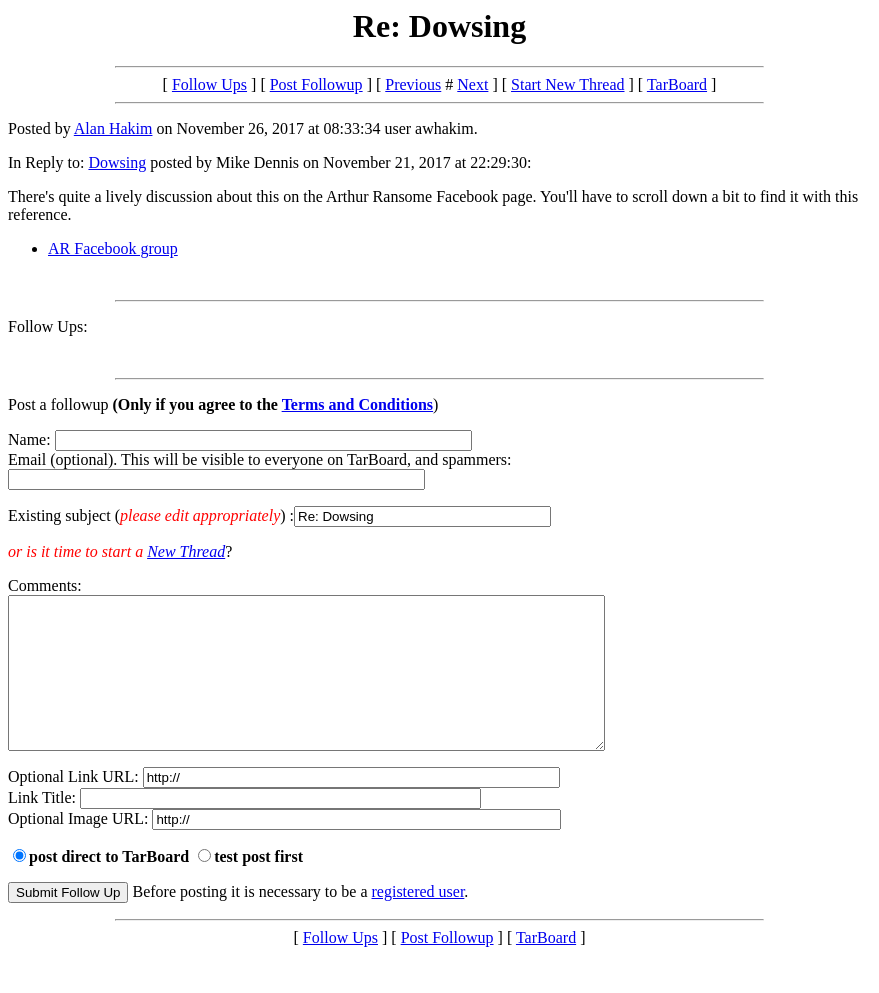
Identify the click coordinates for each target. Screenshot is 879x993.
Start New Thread (567, 84)
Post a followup (58, 404)
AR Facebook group (113, 248)
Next (472, 84)
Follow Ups (209, 84)
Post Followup (316, 84)
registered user (418, 921)
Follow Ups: (48, 326)
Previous (413, 84)
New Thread (186, 551)
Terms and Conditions (357, 404)
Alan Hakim (113, 128)
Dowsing (117, 162)
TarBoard (677, 84)
